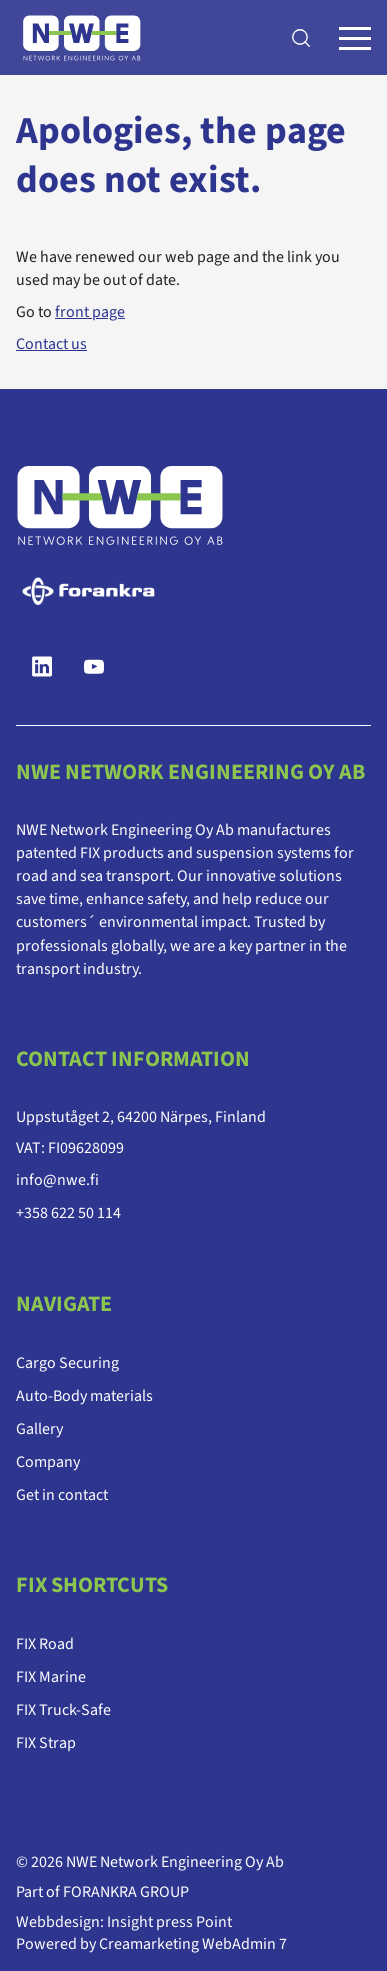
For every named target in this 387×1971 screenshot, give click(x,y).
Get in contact (62, 1494)
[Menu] (355, 37)
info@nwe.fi (57, 1180)
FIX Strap (46, 1743)
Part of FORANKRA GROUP (102, 1892)
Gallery (39, 1428)
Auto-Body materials (84, 1395)
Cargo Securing (67, 1362)
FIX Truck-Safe (63, 1710)
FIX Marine (51, 1677)
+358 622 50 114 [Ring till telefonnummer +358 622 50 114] (68, 1213)
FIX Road (45, 1644)
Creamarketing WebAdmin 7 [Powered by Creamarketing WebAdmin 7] (193, 1944)
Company (48, 1461)
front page (90, 312)
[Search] (301, 38)
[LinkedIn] (42, 666)
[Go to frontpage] (82, 37)
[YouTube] (94, 666)
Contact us (51, 344)
